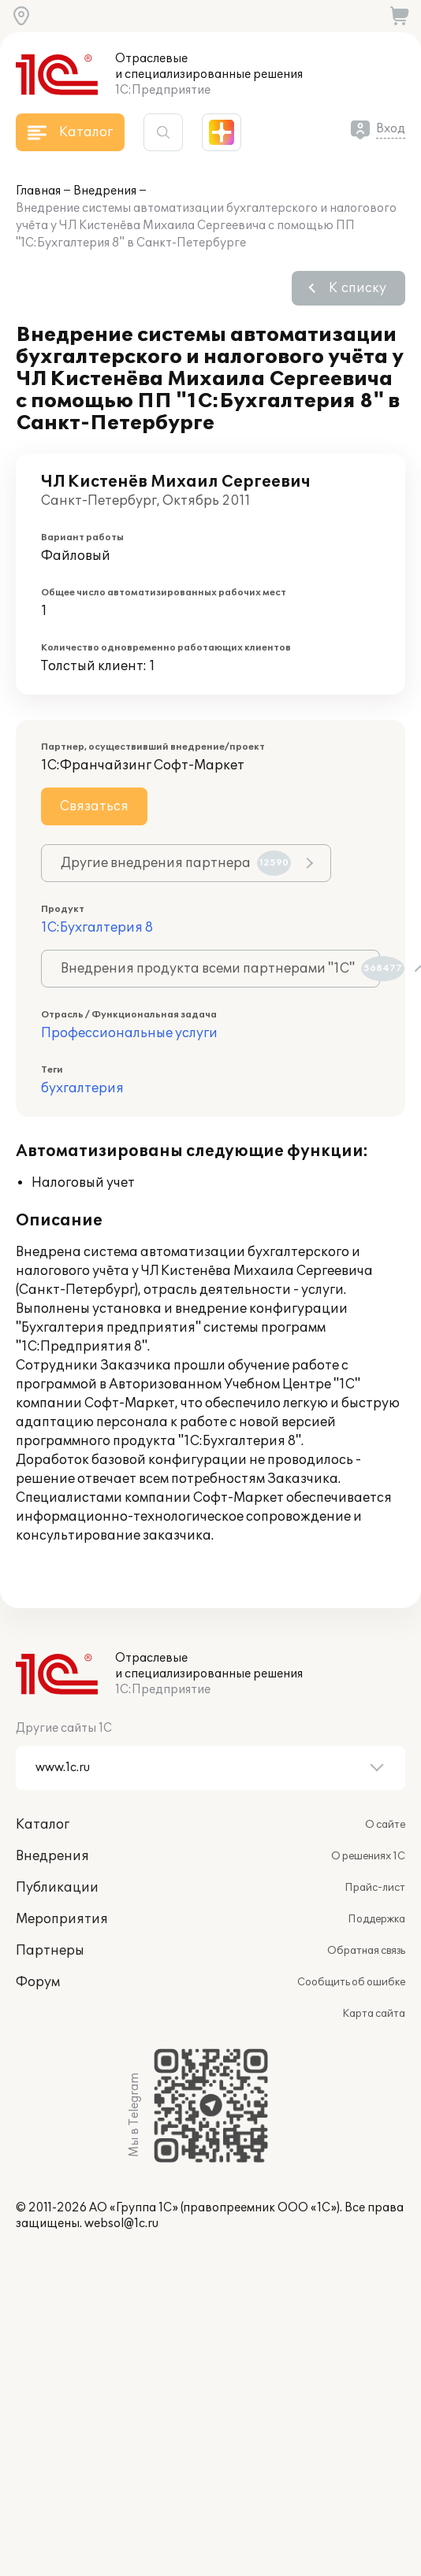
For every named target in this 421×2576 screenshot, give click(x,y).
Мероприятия (62, 1919)
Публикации (57, 1888)
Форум (38, 1982)
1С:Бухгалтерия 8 (97, 928)
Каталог (42, 1825)
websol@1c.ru (121, 2223)
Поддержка (376, 1919)
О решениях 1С (368, 1856)
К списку (357, 288)
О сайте (385, 1824)
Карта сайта (373, 2013)
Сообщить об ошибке (351, 1982)
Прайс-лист (375, 1887)
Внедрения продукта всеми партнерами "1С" (220, 968)
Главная (38, 191)
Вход (390, 128)
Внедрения (104, 191)
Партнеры (50, 1951)
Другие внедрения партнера (176, 863)
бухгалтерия (82, 1088)
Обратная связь (366, 1950)
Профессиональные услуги (129, 1033)
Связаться (94, 806)
